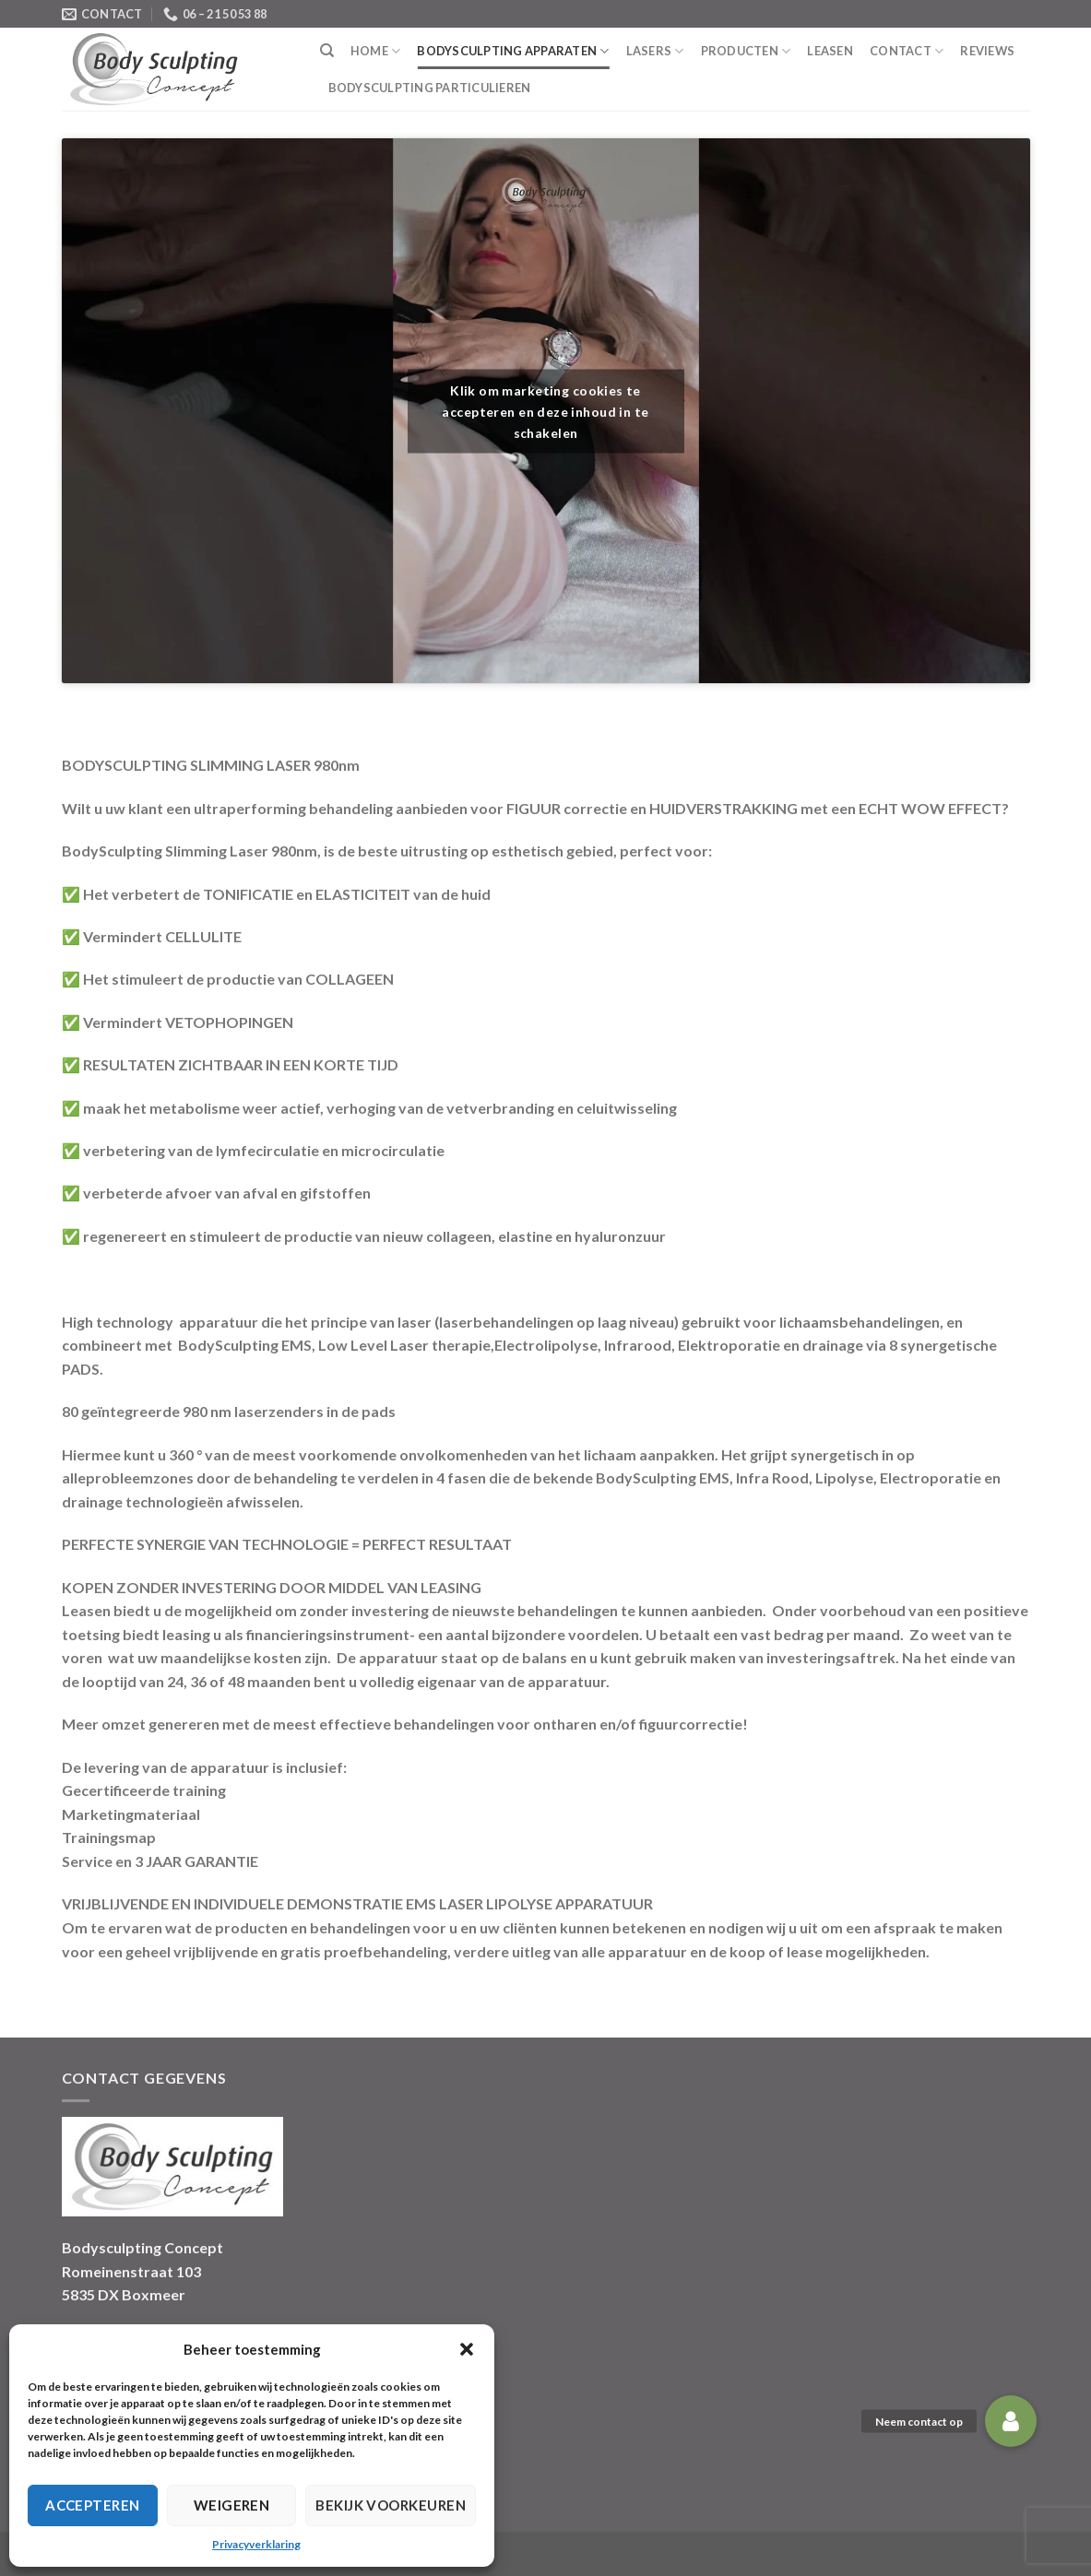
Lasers (655, 51)
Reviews (987, 50)
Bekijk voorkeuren (390, 2505)
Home (375, 51)
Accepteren (92, 2505)
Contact (906, 51)
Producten (746, 51)
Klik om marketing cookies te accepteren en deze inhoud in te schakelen (545, 411)
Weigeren (232, 2505)
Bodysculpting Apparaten (513, 51)
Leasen (830, 50)
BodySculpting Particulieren (429, 87)
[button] (466, 2349)
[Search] (327, 50)
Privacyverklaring (256, 2544)
